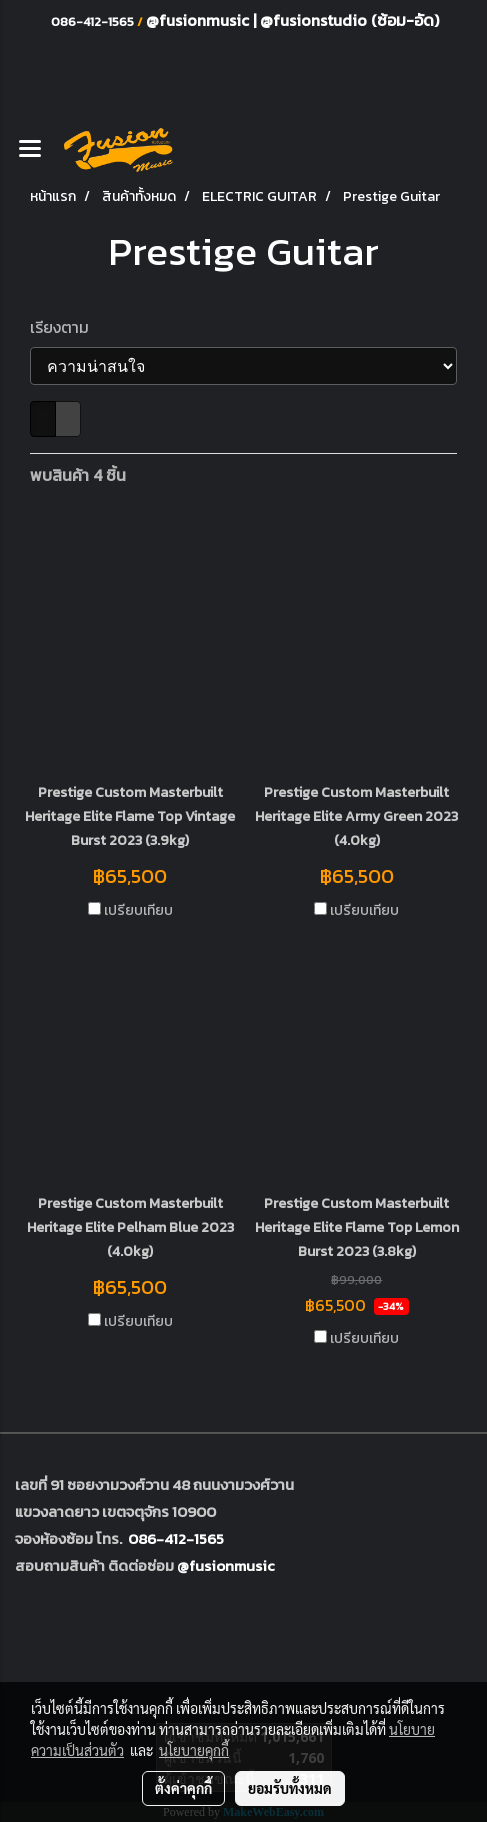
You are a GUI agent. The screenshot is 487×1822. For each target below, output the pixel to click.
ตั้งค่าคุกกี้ (183, 1788)
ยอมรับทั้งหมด (290, 1788)
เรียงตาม (65, 327)
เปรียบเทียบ (138, 911)
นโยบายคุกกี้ (194, 1750)
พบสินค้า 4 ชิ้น (78, 475)
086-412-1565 (176, 1538)
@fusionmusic (199, 20)
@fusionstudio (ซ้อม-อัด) (349, 20)
